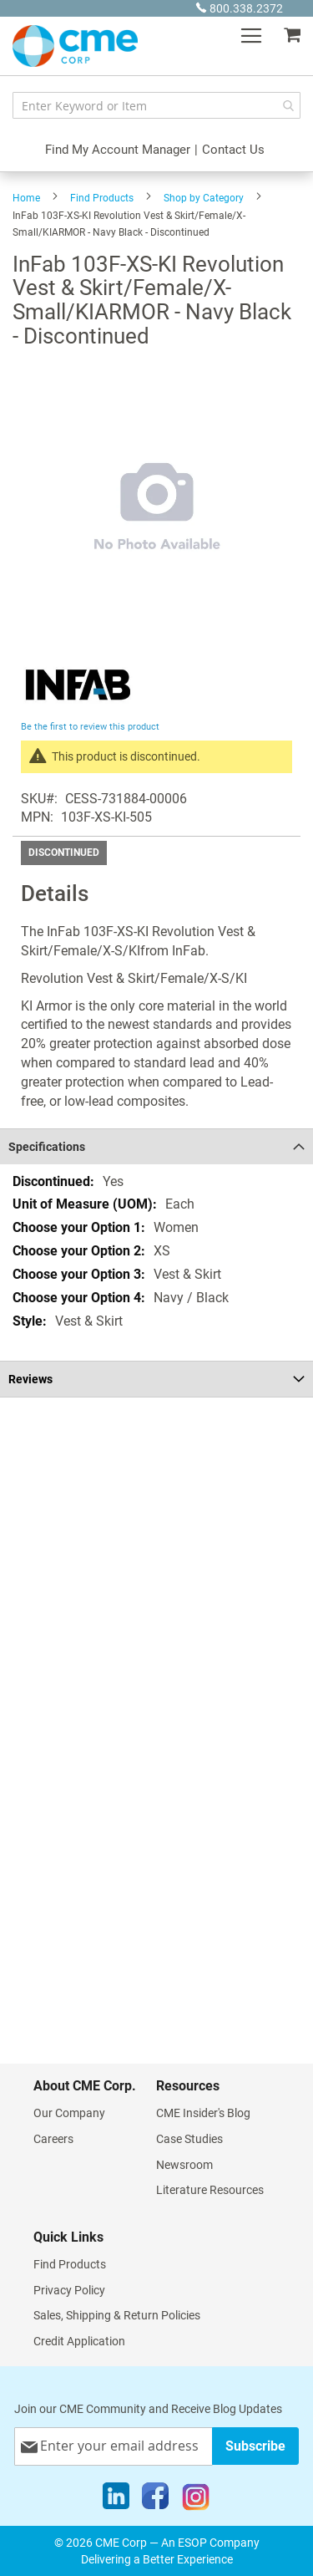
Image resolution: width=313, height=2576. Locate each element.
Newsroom (184, 2164)
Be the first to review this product (90, 726)
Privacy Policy (69, 2290)
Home (26, 198)
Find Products (102, 198)
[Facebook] (155, 2499)
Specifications (46, 1146)
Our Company (69, 2113)
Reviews (30, 1379)
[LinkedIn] (116, 2499)
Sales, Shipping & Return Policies (116, 2315)
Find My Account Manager (117, 149)
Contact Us (233, 149)
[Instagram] (195, 2499)
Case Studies (189, 2139)
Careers (53, 2139)
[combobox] (156, 105)
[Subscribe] (255, 2446)
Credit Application (79, 2341)
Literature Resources (210, 2190)
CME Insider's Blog (203, 2113)
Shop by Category (204, 198)
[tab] (156, 1146)
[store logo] (75, 46)
